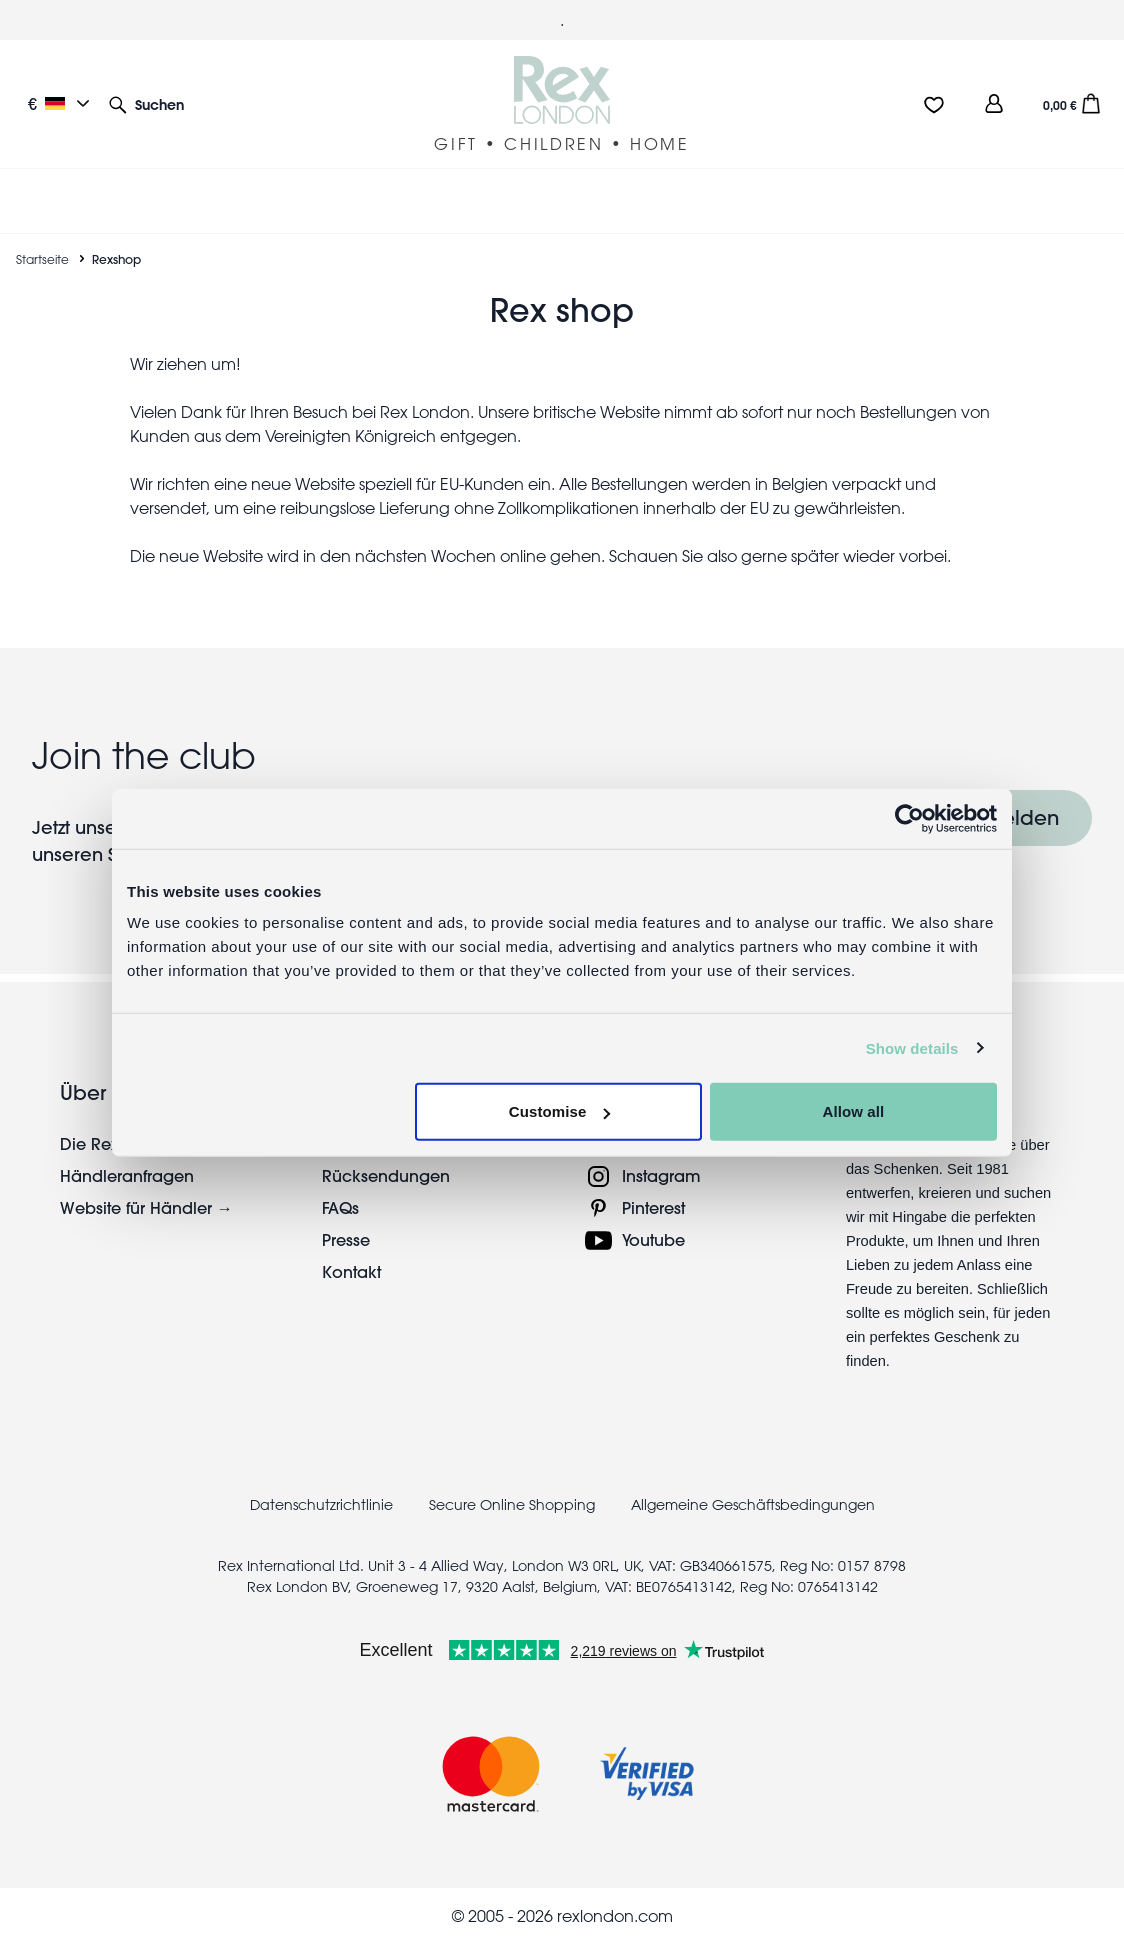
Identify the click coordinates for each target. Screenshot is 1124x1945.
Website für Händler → (146, 1207)
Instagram (661, 1175)
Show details (912, 1047)
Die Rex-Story (110, 1143)
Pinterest (653, 1207)
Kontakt (351, 1271)
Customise (560, 1111)
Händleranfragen (127, 1175)
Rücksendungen (386, 1175)
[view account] (994, 103)
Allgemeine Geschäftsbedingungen (753, 1505)
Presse (346, 1239)
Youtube (653, 1239)
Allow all (854, 1111)
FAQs (340, 1207)
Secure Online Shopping (514, 1505)
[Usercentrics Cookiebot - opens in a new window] (909, 818)
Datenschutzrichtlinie (321, 1505)
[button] (146, 103)
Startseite (42, 259)
